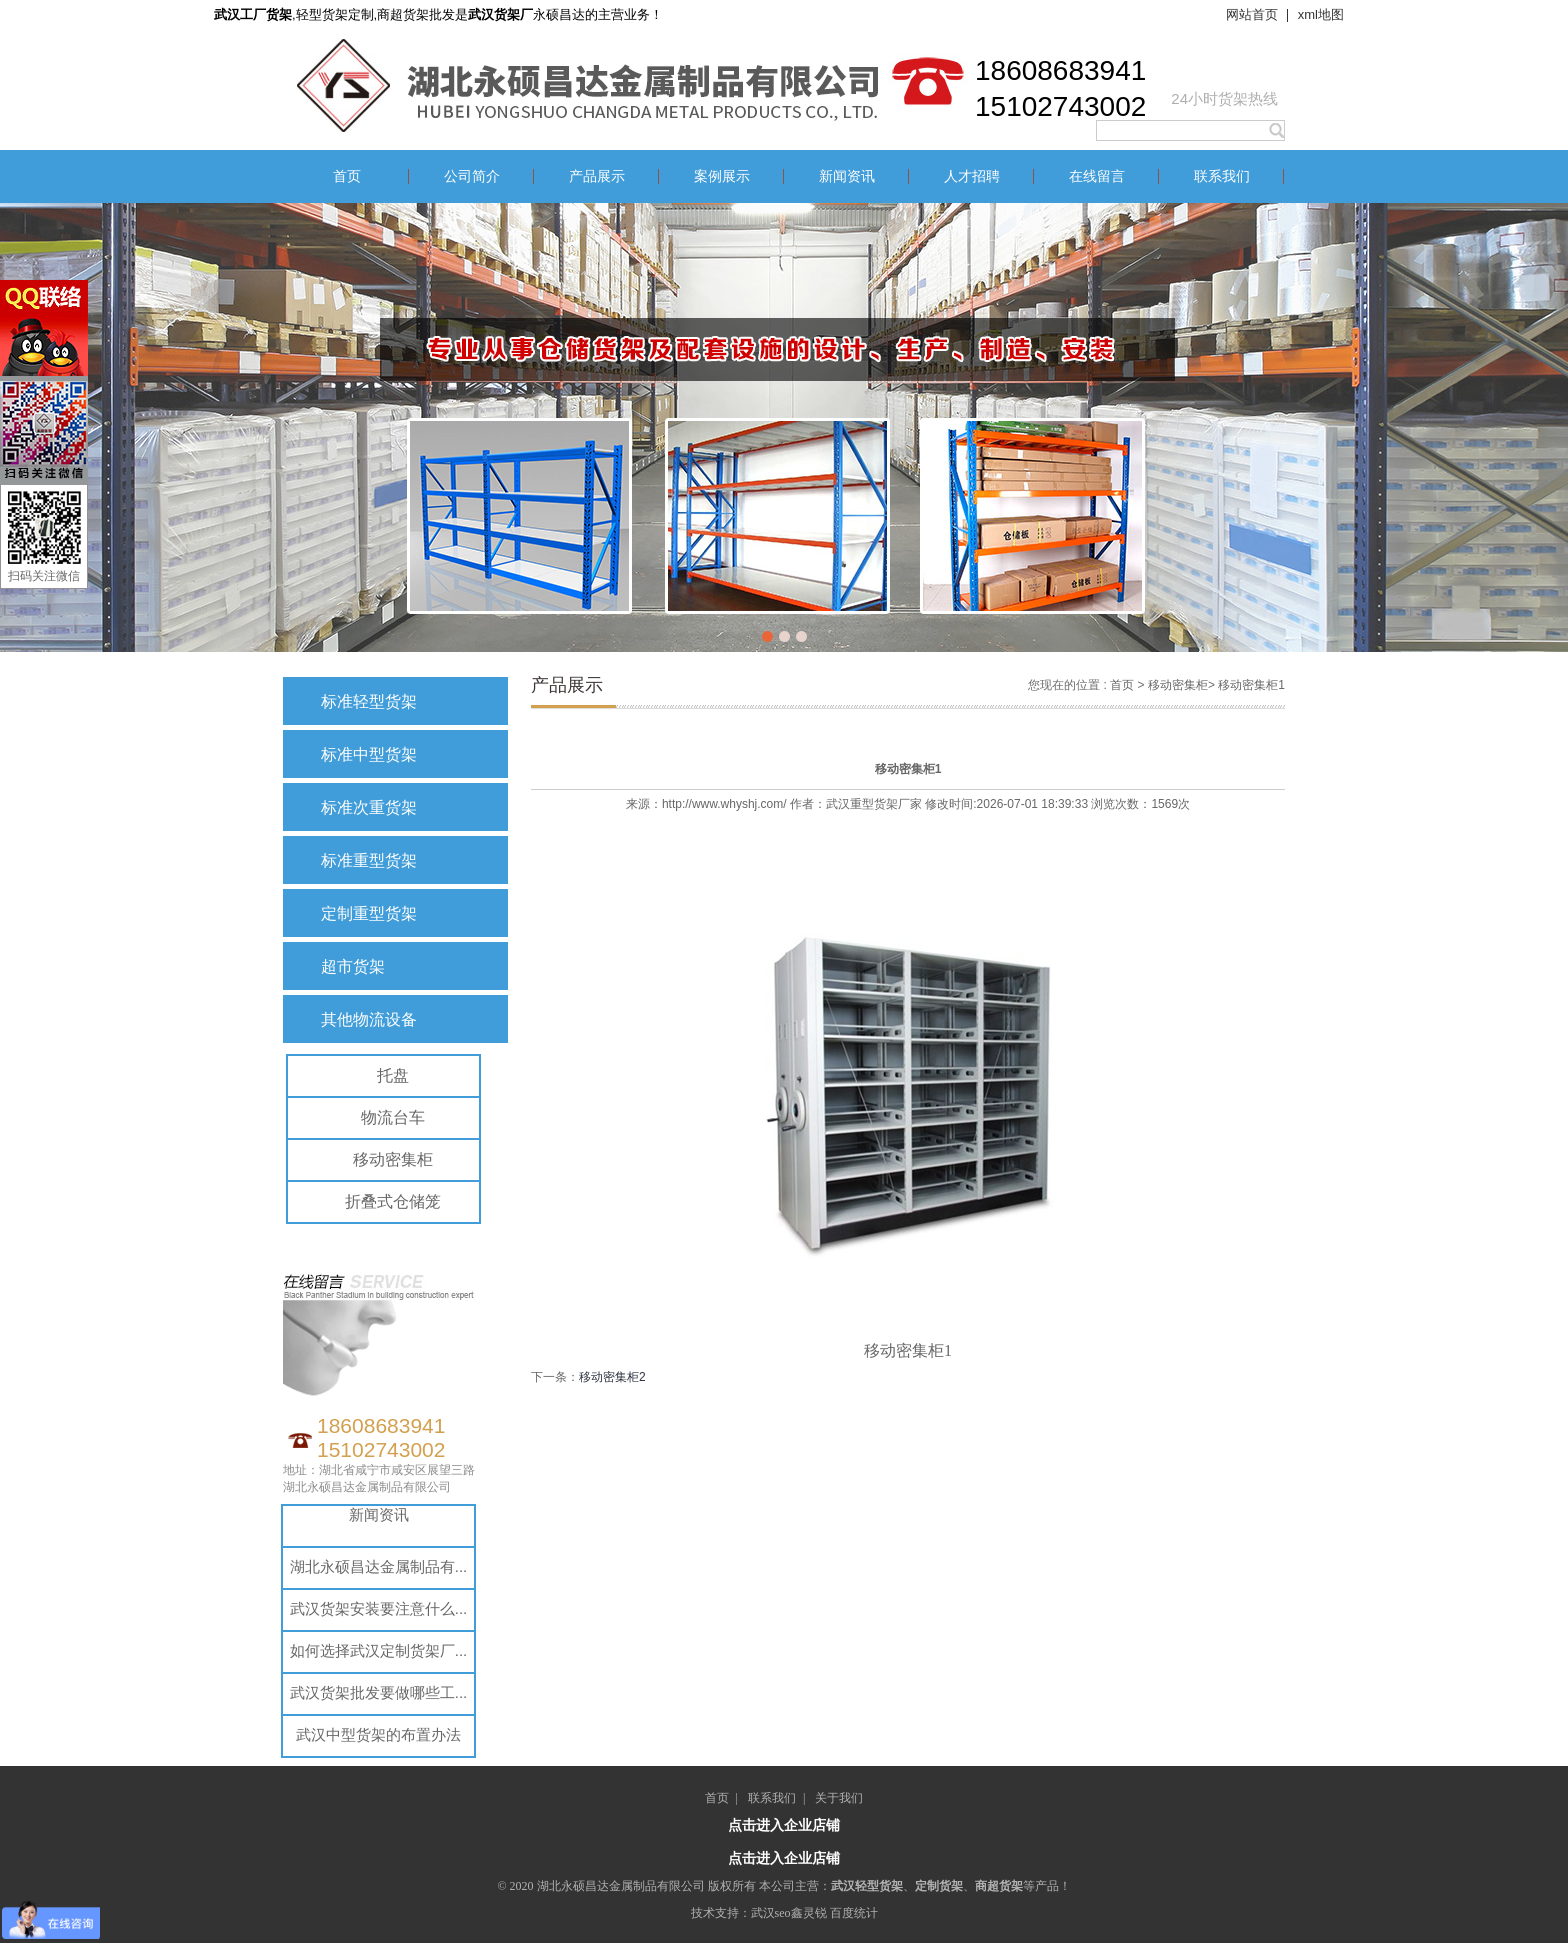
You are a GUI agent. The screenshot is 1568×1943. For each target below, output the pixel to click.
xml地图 (1321, 14)
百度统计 (854, 1913)
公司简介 (472, 176)
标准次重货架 (369, 807)
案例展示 (722, 176)
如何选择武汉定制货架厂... (379, 1650)
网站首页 (1252, 14)
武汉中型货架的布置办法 (378, 1734)
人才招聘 (972, 176)
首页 (347, 176)
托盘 (393, 1075)
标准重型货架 (369, 860)
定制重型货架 (369, 913)
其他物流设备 (369, 1019)
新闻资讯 (847, 176)
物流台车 (393, 1117)
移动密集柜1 (1251, 685)
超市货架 (353, 966)
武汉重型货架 (862, 804)
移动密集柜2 (612, 1377)
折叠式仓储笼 (393, 1201)
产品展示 (597, 176)
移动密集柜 (393, 1159)
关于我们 (839, 1798)
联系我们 (1222, 176)
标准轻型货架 (369, 701)
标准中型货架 (369, 754)
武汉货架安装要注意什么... (379, 1608)
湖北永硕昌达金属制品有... (379, 1566)
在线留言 (1097, 176)
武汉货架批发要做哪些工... (379, 1692)
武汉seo (771, 1913)
